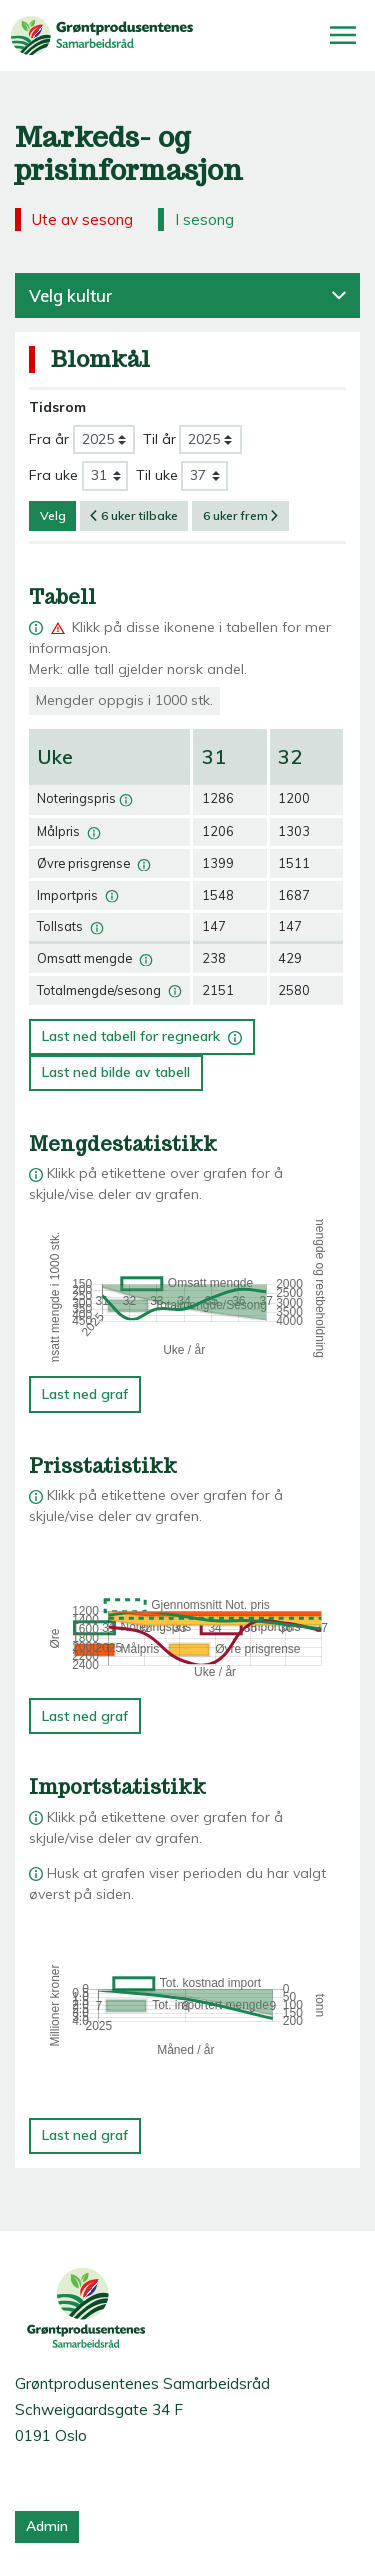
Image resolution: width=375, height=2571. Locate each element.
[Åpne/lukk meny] (343, 35)
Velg (53, 515)
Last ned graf (85, 1394)
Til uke (157, 475)
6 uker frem (241, 515)
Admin (47, 2526)
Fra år (49, 439)
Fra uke (53, 475)
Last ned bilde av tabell (116, 1072)
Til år (159, 439)
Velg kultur (187, 295)
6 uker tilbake (134, 515)
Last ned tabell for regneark (142, 1032)
